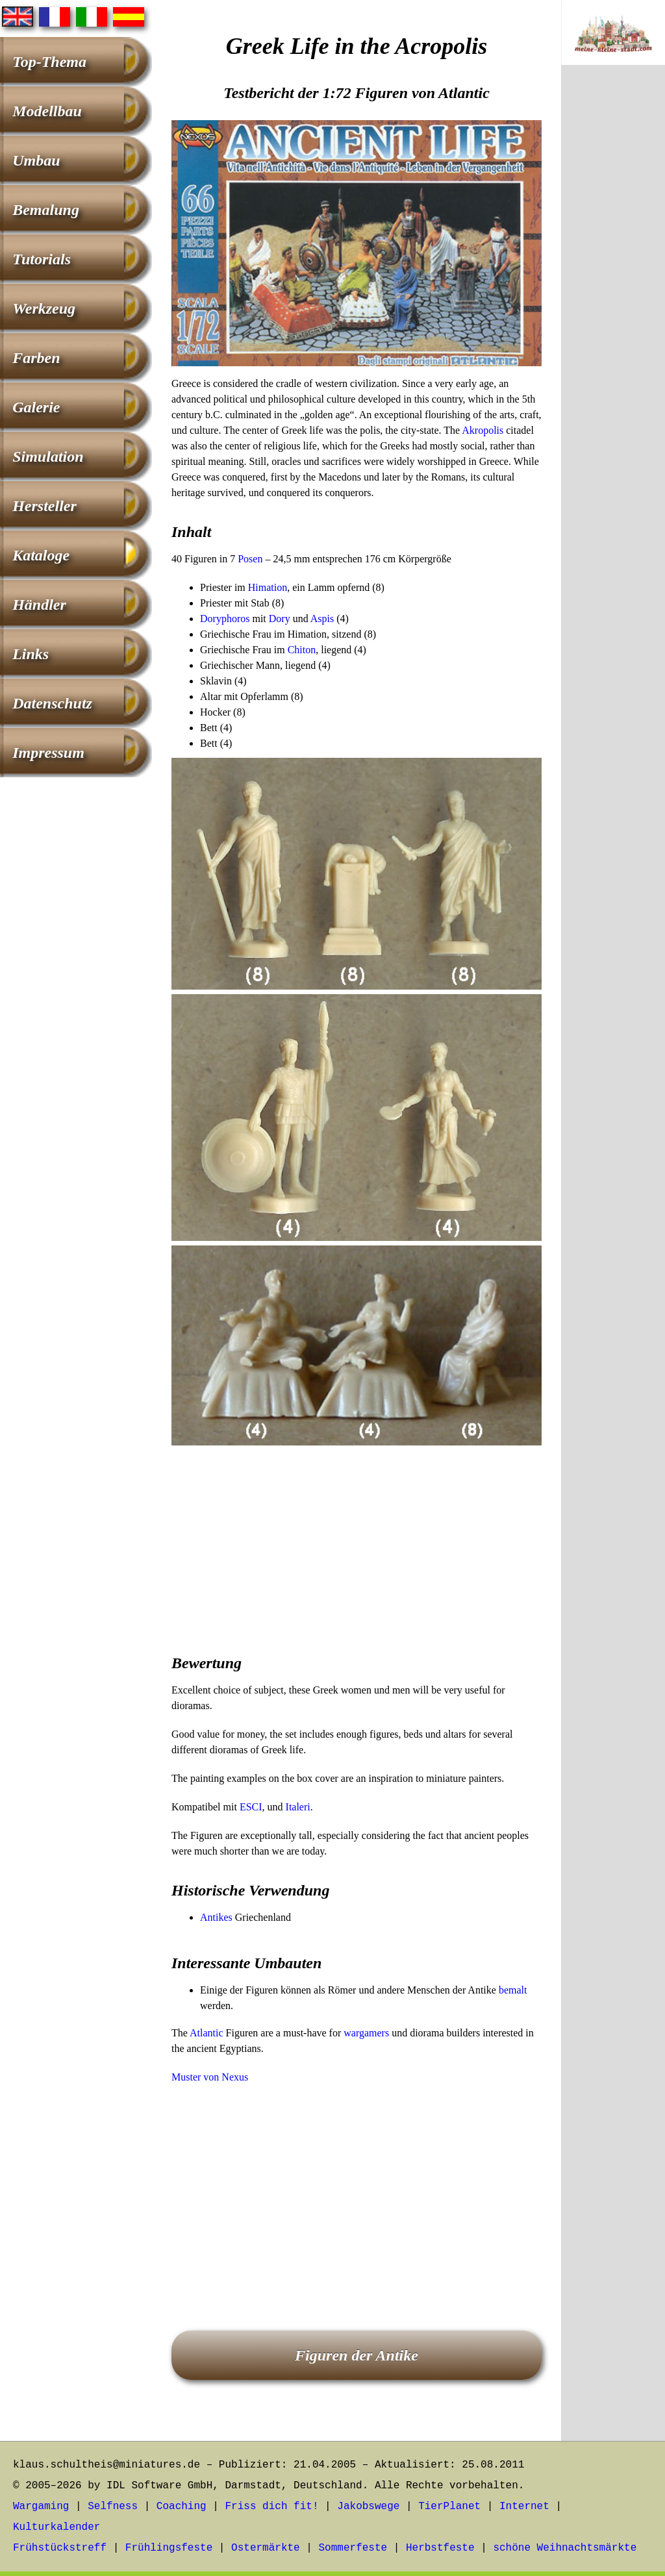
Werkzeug (43, 308)
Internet (524, 2506)
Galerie (36, 407)
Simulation (47, 456)
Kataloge (40, 555)
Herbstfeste (440, 2548)
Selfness (113, 2506)
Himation (267, 587)
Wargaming (41, 2506)
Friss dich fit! (271, 2506)
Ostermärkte (265, 2548)
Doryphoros (224, 618)
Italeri (298, 1806)
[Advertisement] (356, 1541)
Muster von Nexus (209, 2076)
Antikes (216, 1917)
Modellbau (47, 111)
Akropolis (482, 430)
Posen (250, 558)
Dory (279, 618)
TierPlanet (449, 2506)
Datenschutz (52, 703)
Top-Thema (49, 61)
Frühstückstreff (60, 2548)
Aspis (322, 618)
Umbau (36, 160)
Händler (39, 604)
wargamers (366, 2032)
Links (30, 653)
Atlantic (206, 2032)
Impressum (48, 752)
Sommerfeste (353, 2548)
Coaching (182, 2506)
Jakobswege (368, 2506)
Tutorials (41, 259)
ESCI (251, 1806)
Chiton (302, 649)
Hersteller (44, 505)
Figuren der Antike (356, 2355)
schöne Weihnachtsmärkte (564, 2548)
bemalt (513, 1989)
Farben (36, 357)
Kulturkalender (56, 2527)
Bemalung (45, 209)
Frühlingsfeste (168, 2548)
